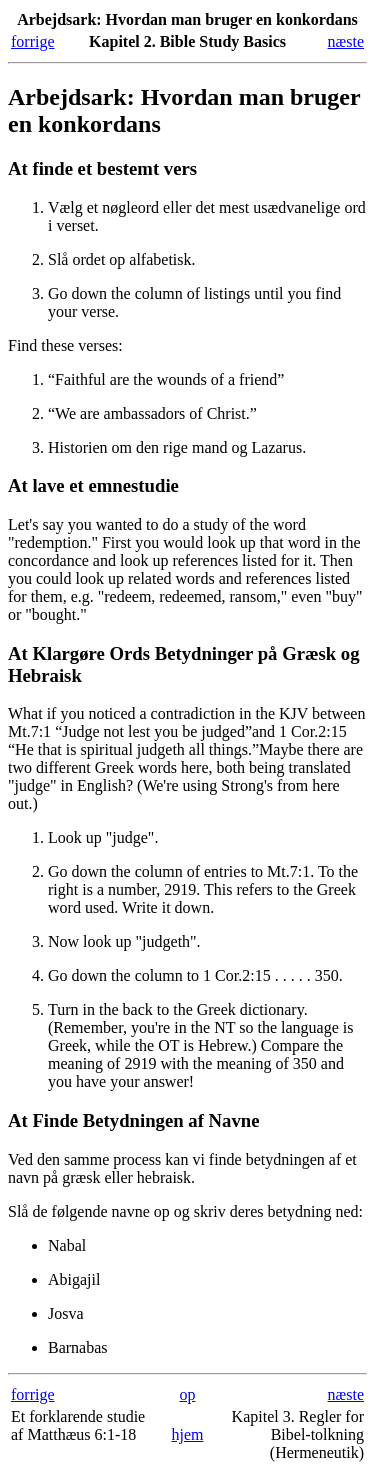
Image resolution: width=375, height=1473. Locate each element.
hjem (187, 1434)
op (187, 1394)
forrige (33, 41)
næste (346, 41)
